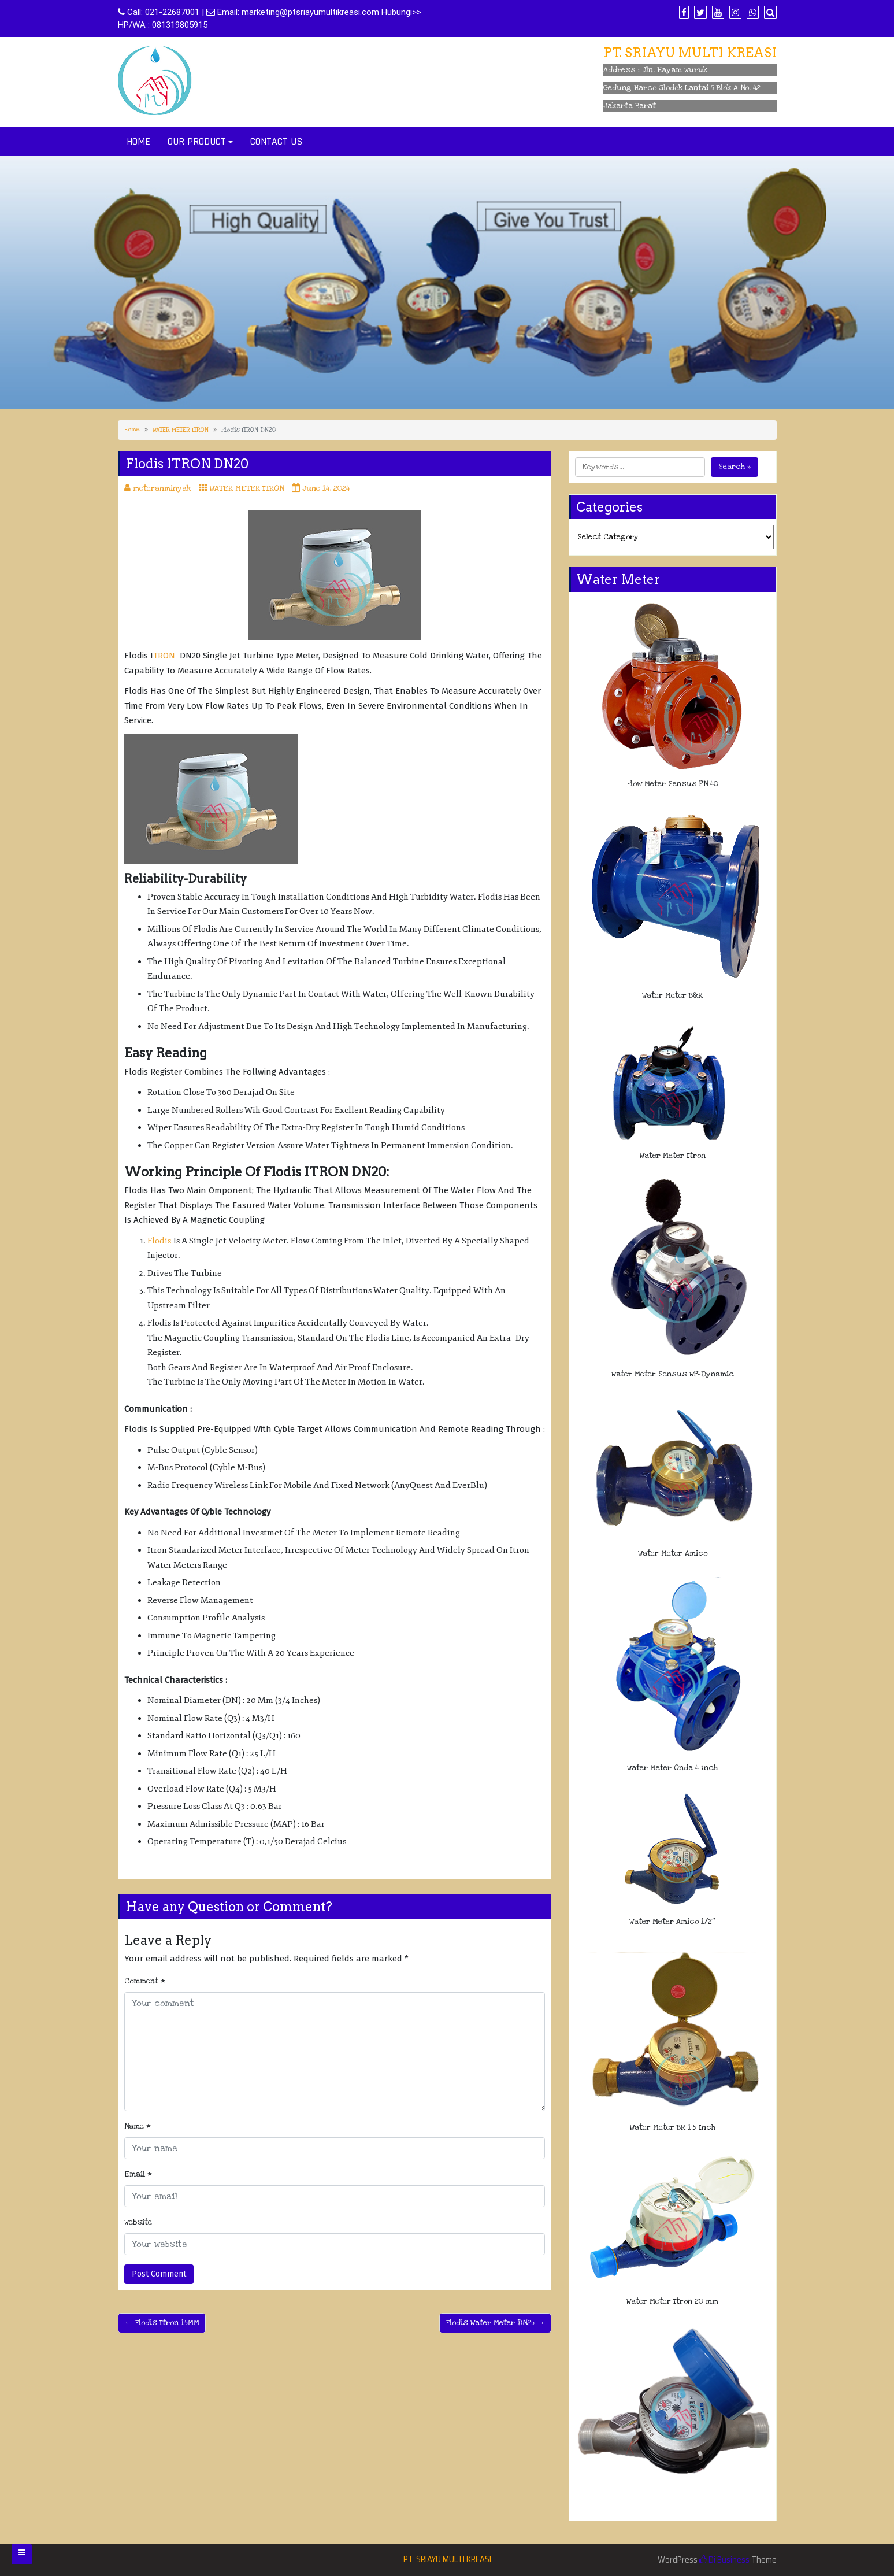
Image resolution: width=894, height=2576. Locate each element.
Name (137, 2126)
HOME (138, 141)
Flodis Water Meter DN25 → (495, 2323)
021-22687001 (172, 12)
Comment (144, 1981)
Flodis (159, 1240)
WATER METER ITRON (181, 430)
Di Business (724, 2560)
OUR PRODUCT (197, 141)
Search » (734, 466)
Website (138, 2222)
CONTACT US (276, 141)
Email (138, 2174)
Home (132, 429)
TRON (164, 655)
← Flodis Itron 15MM (161, 2323)
